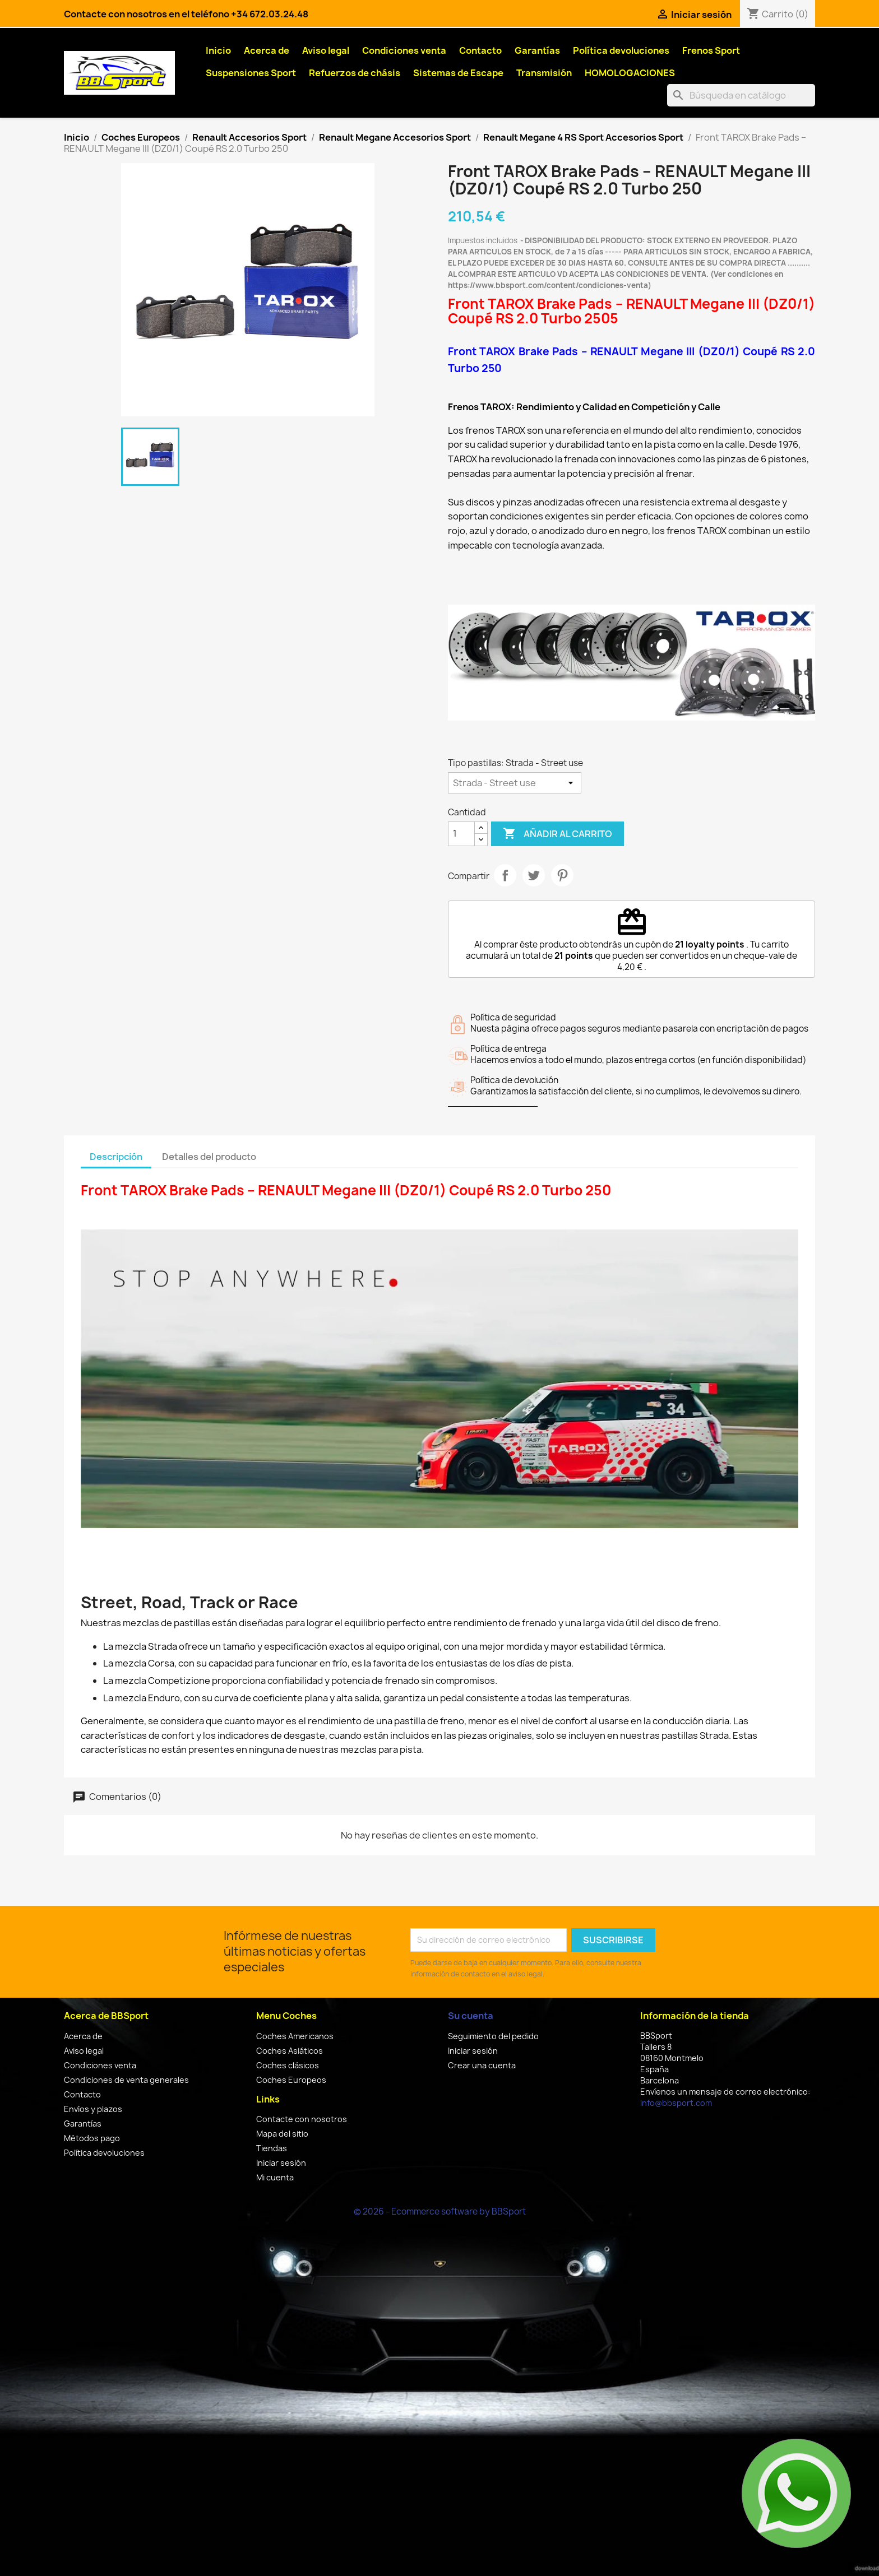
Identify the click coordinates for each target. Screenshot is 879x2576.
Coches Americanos (295, 2036)
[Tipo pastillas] (514, 782)
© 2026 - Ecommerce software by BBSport (440, 2211)
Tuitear (533, 875)
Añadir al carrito (557, 834)
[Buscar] (741, 95)
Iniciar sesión (281, 2162)
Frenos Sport (711, 50)
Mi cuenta (275, 2177)
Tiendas (271, 2148)
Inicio (218, 50)
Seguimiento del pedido (493, 2036)
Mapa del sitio (282, 2133)
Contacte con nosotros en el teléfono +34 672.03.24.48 (186, 14)
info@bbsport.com (676, 2102)
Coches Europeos (291, 2079)
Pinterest (562, 875)
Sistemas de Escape (458, 73)
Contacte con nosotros (301, 2119)
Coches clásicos (287, 2065)
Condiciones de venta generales (126, 2079)
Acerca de (266, 50)
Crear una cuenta (482, 2065)
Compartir (505, 875)
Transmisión (544, 73)
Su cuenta (470, 2015)
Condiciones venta (404, 50)
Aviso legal (325, 50)
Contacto (480, 50)
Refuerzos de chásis (354, 73)
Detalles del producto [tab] (209, 1156)
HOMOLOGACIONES (630, 73)
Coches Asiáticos (289, 2050)
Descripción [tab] (116, 1156)
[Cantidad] (461, 833)
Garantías (537, 50)
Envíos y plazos (93, 2109)
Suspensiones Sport (251, 73)
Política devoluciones (621, 50)
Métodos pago (92, 2138)
